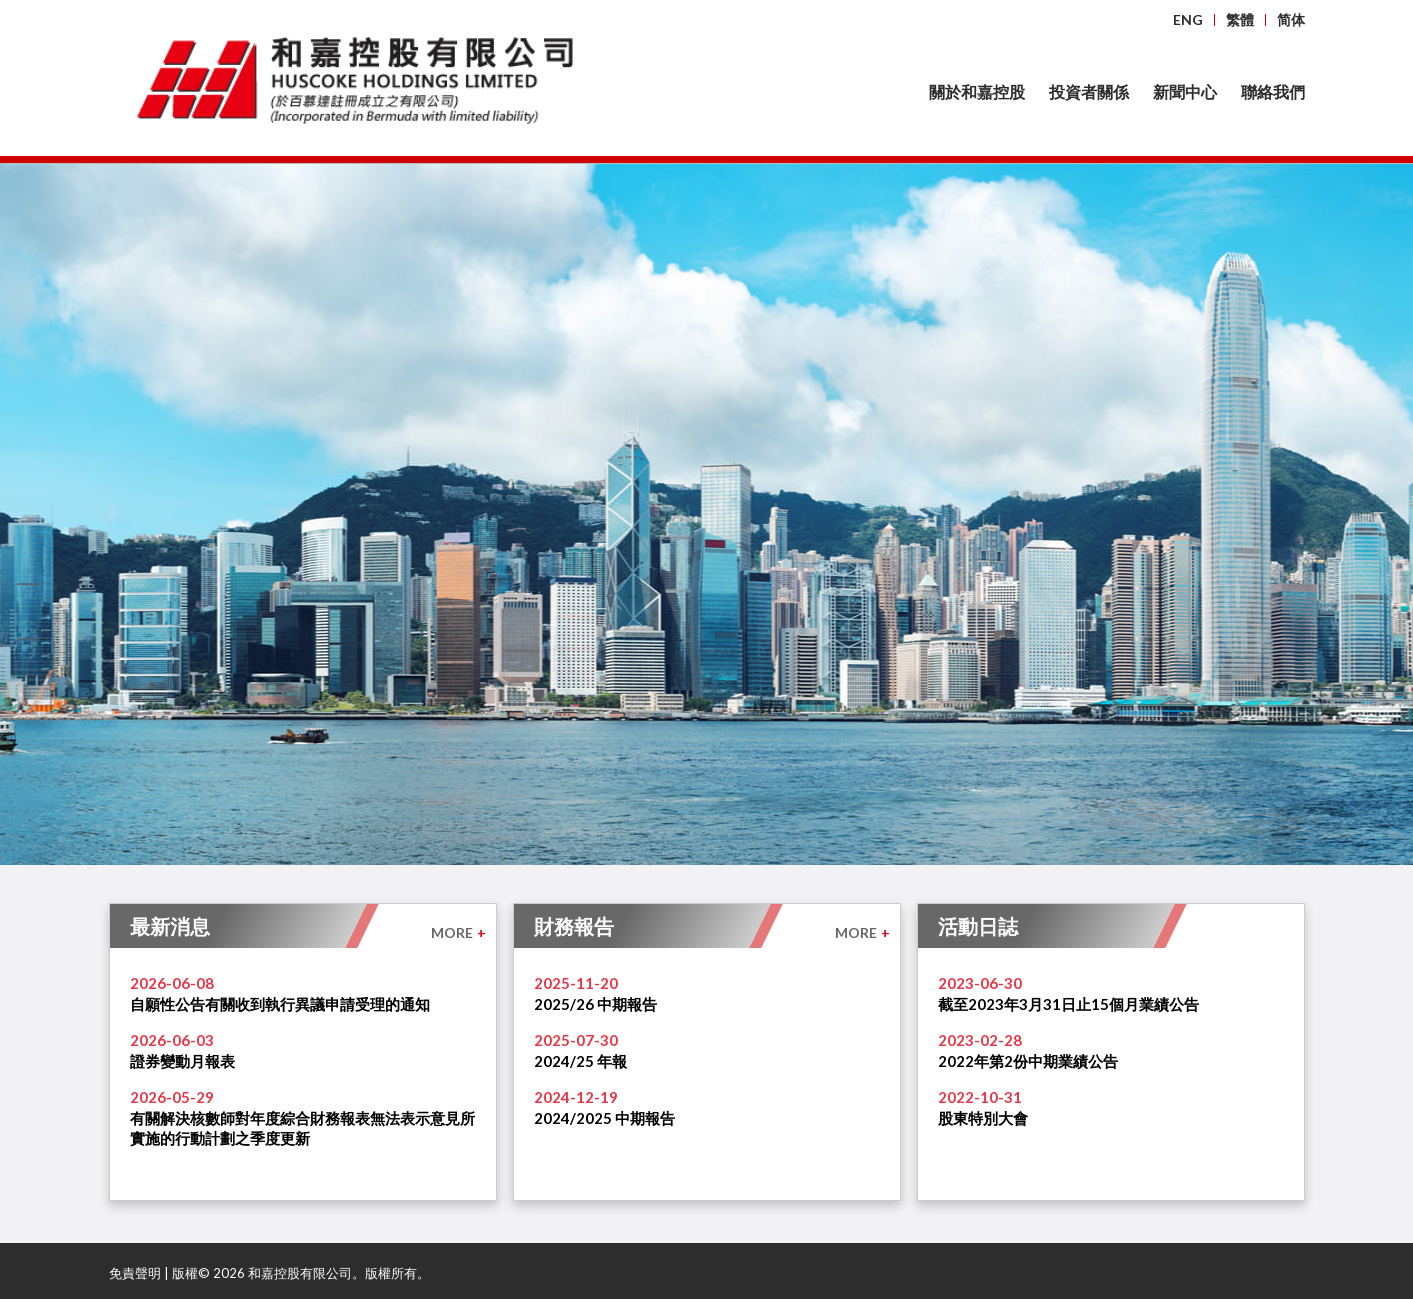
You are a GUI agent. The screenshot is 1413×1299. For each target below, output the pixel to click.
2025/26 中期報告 (595, 1004)
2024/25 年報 (580, 1061)
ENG (1188, 19)
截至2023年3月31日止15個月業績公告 (1068, 1004)
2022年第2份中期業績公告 (1028, 1061)
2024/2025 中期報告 (604, 1118)
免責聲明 (135, 1273)
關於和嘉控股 (977, 91)
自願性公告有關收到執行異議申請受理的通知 (280, 1004)
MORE (458, 932)
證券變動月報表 (182, 1061)
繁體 (1240, 19)
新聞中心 (1185, 91)
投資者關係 (1089, 91)
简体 (1291, 19)
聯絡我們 (1273, 91)
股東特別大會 (983, 1118)
